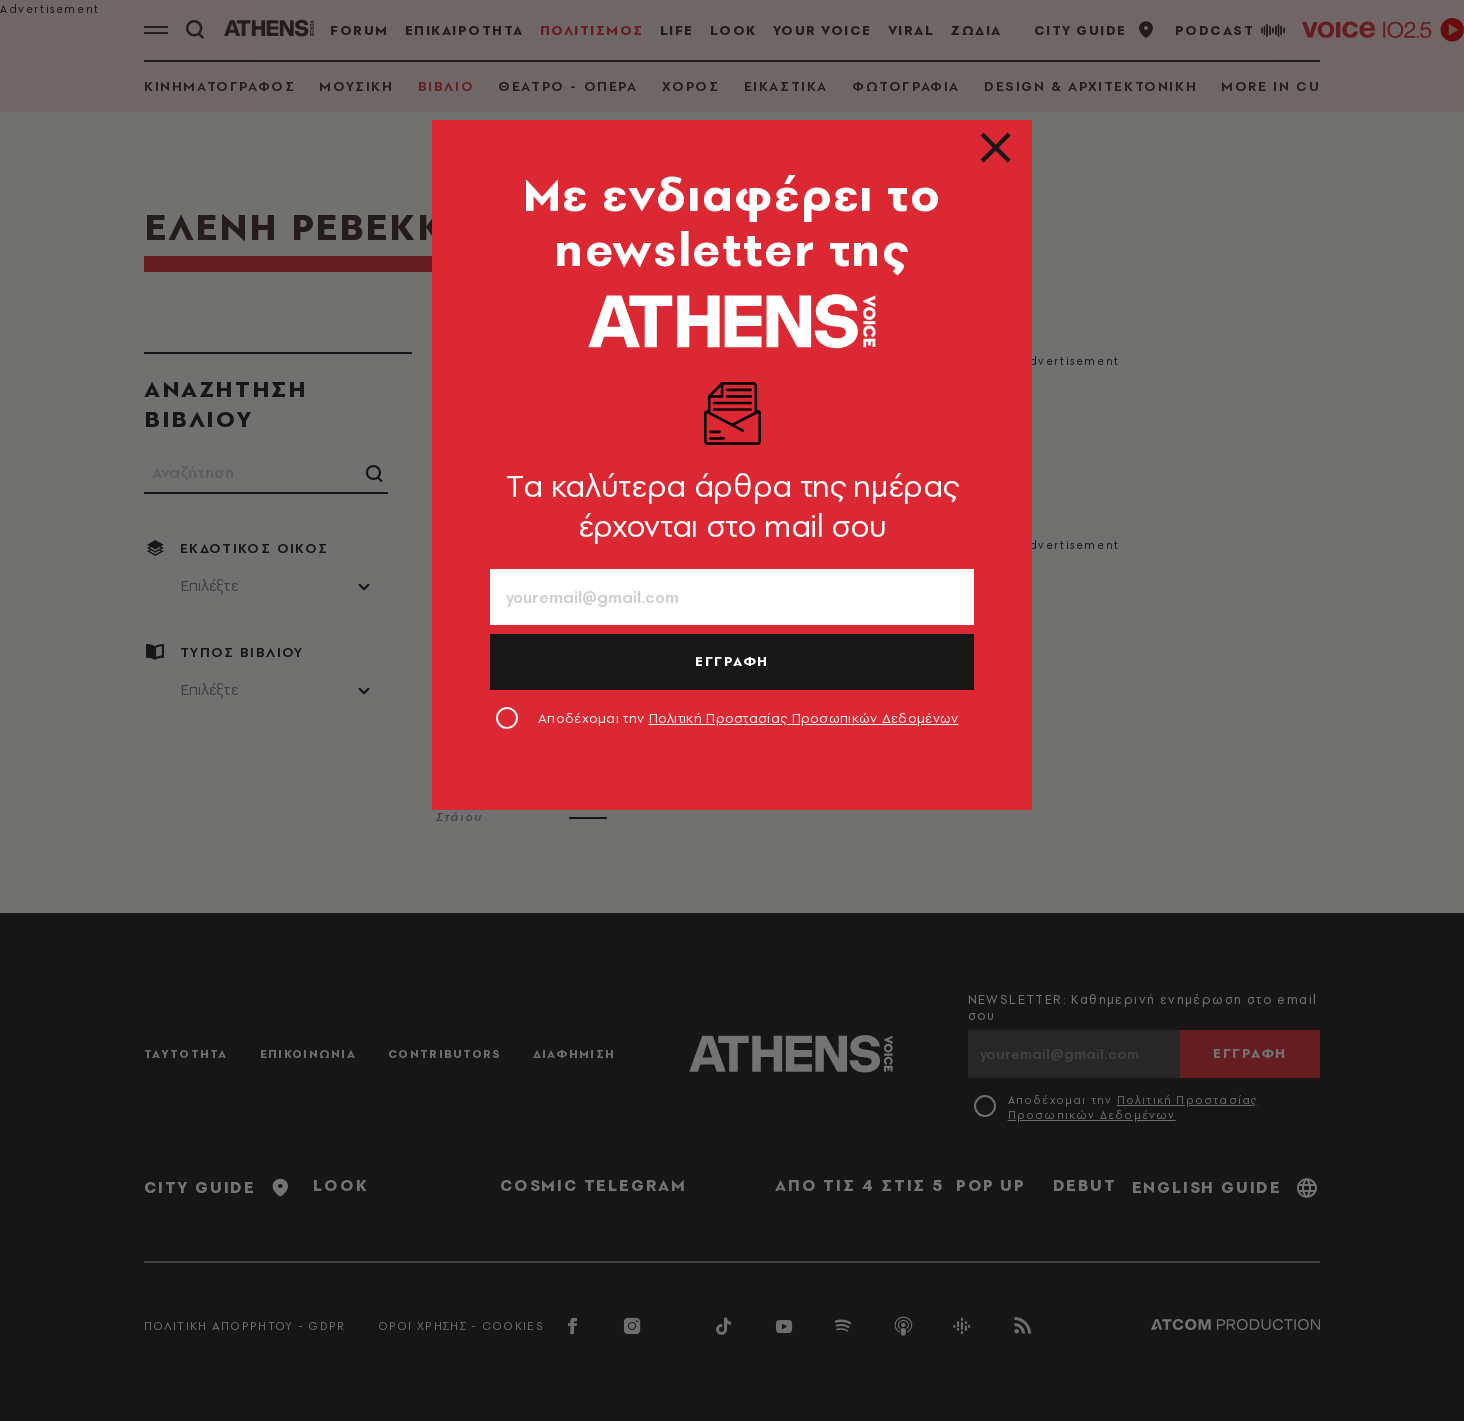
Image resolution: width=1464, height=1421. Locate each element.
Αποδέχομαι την (748, 718)
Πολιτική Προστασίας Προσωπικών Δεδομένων (804, 718)
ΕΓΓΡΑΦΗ (732, 661)
